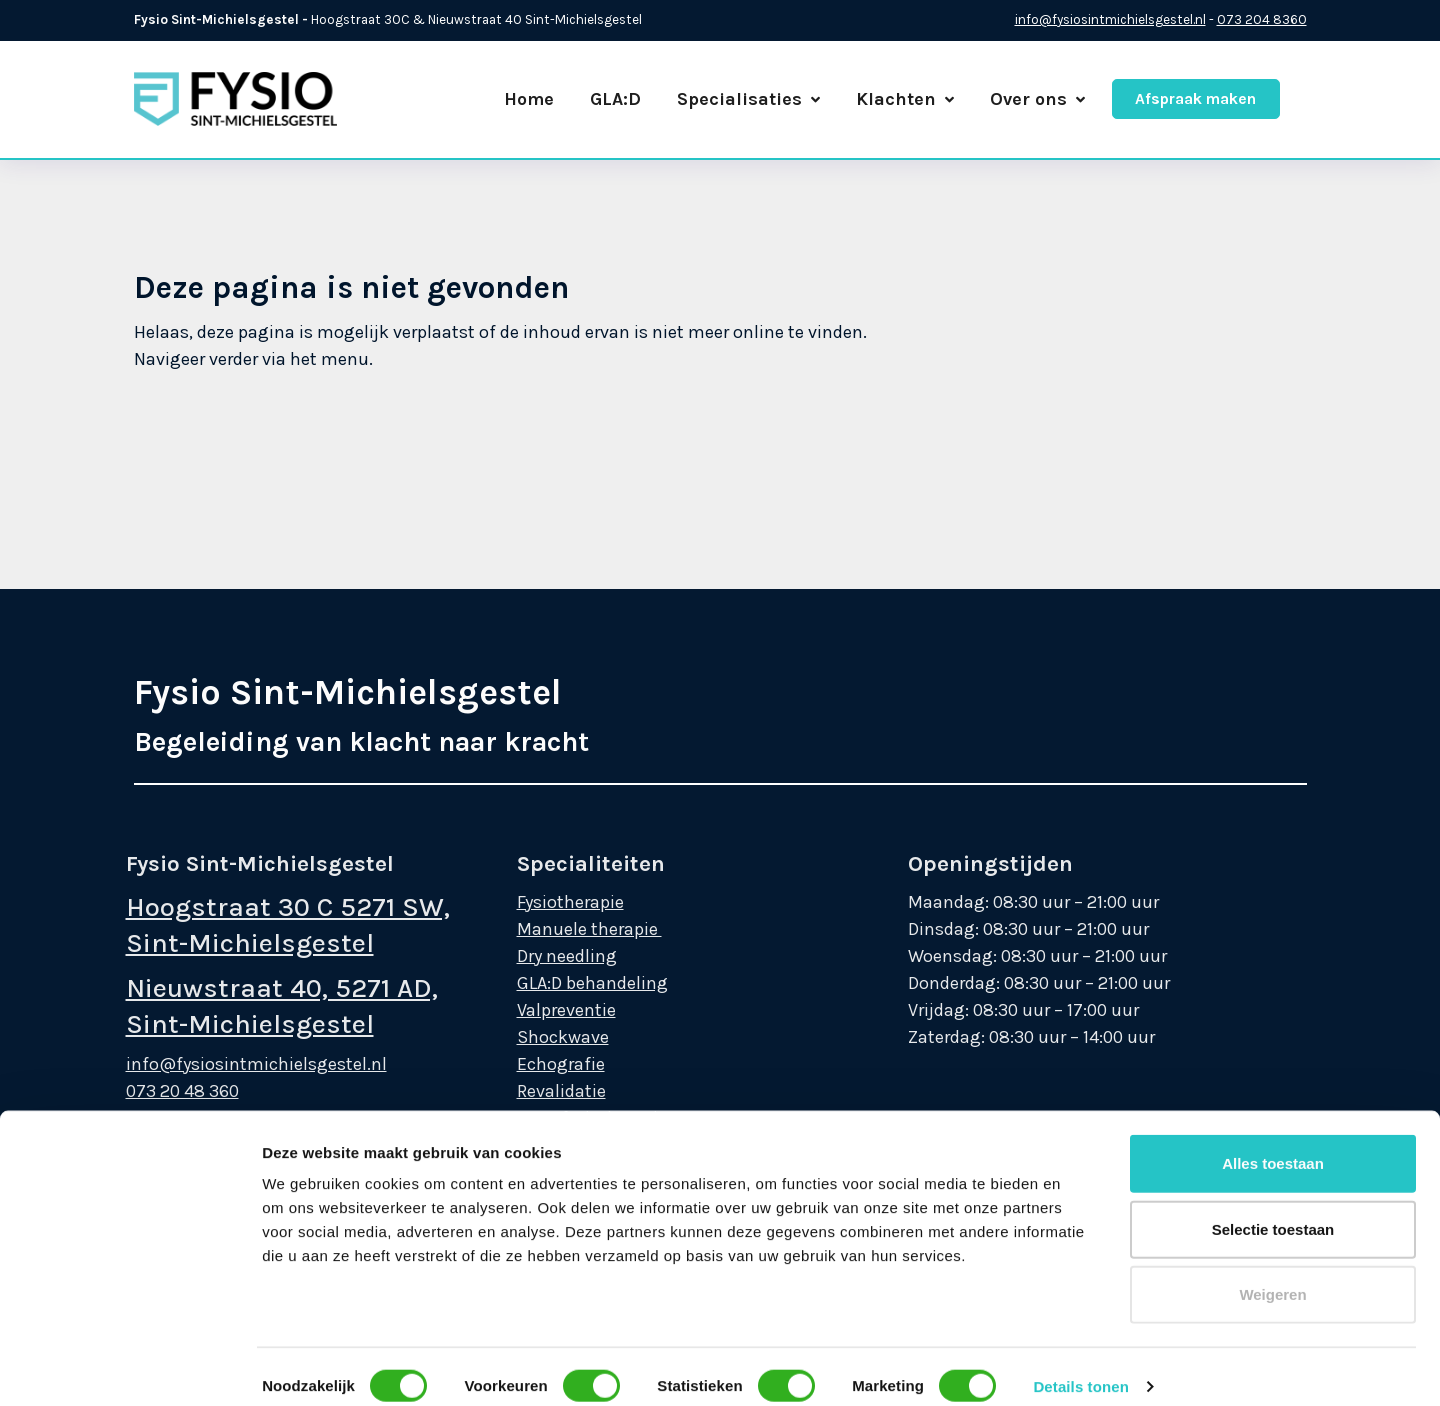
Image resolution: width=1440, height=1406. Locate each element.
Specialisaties (748, 99)
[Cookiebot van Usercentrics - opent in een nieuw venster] (129, 1367)
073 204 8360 (1262, 19)
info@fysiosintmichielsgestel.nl (1110, 19)
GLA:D (615, 99)
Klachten (905, 99)
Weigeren (1272, 1027)
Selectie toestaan (1273, 961)
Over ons (1037, 99)
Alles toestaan (1273, 896)
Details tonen (1080, 1119)
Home (529, 99)
